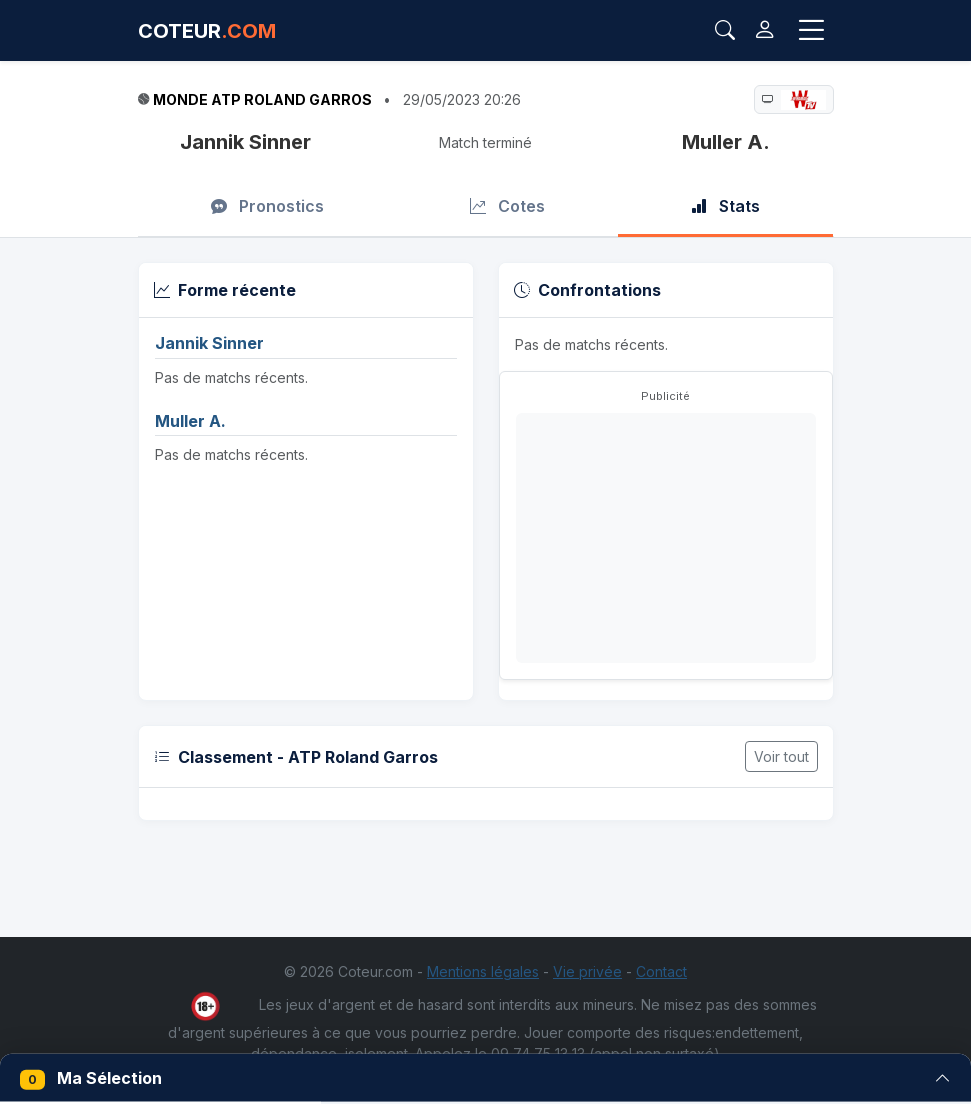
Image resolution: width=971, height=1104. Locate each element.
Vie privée (587, 971)
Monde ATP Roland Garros (262, 99)
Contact (661, 971)
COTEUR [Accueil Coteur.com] (207, 31)
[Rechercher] (725, 31)
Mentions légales (483, 971)
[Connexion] (764, 30)
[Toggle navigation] (811, 30)
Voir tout (781, 756)
